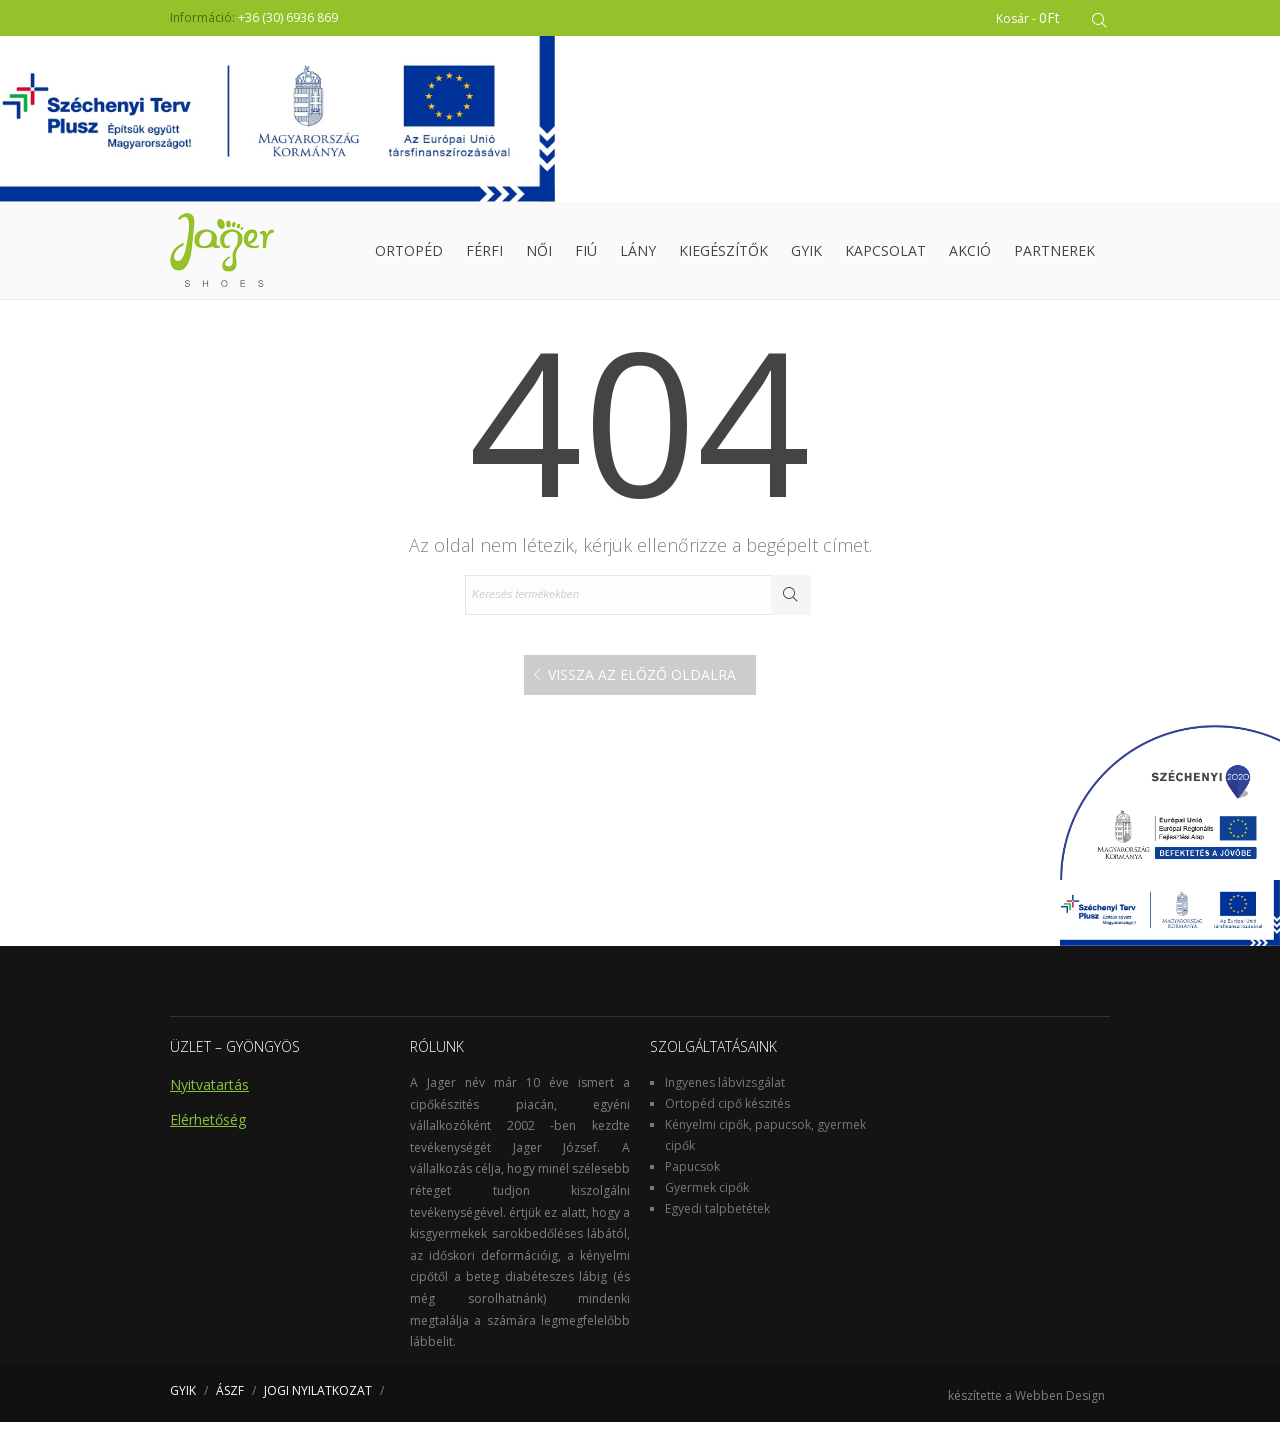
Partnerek (1054, 254)
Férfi (484, 254)
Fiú (586, 254)
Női (539, 254)
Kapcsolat (885, 254)
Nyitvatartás (209, 1091)
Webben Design (1060, 1402)
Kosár (1031, 17)
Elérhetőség (208, 1126)
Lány (638, 254)
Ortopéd (409, 254)
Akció (970, 254)
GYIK (806, 254)
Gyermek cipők (707, 1194)
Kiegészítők (723, 254)
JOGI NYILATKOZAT (318, 1397)
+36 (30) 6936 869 (288, 17)
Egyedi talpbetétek (717, 1215)
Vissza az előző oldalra (642, 681)
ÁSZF (230, 1397)
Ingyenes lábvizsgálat (725, 1089)
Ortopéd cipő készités (727, 1110)
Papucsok (692, 1173)
